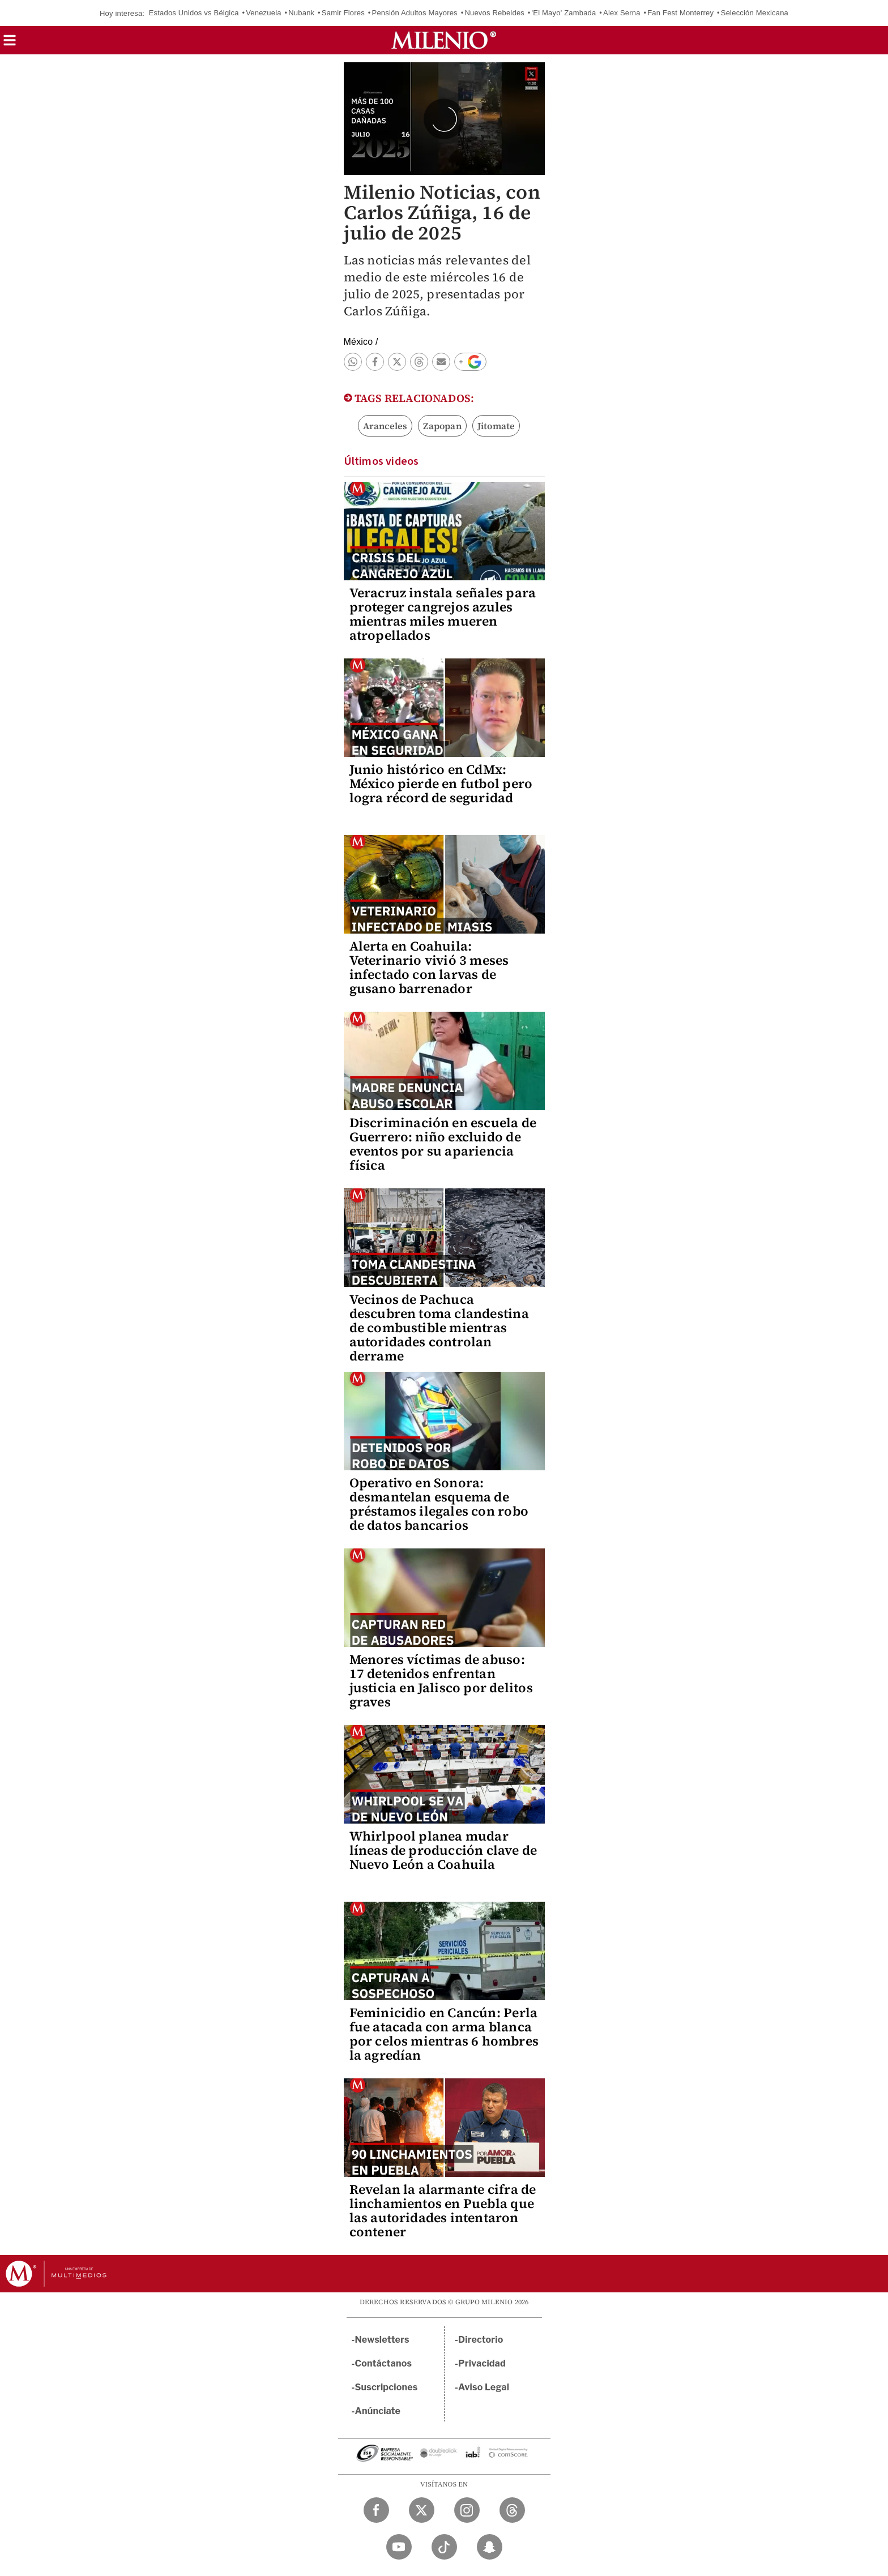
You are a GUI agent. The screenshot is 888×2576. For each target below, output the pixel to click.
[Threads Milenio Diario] (512, 2510)
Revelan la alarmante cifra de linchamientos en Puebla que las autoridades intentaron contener (442, 2210)
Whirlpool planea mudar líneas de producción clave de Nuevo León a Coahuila (443, 1850)
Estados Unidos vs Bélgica (194, 12)
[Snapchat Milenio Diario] (489, 2547)
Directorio (480, 2339)
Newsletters (382, 2339)
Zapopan (442, 426)
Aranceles (385, 426)
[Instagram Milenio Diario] (467, 2510)
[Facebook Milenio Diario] (376, 2510)
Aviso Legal (483, 2387)
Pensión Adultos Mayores (415, 12)
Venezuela (263, 12)
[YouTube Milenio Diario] (399, 2547)
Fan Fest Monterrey (680, 12)
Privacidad (482, 2363)
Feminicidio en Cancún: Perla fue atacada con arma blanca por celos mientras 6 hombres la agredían (444, 2034)
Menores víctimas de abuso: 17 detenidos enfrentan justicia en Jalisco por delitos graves (441, 1680)
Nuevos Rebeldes (494, 12)
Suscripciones (386, 2387)
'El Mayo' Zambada (564, 12)
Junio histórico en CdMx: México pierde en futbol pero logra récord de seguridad (441, 783)
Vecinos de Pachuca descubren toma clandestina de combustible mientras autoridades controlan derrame (439, 1327)
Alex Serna (622, 12)
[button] (9, 44)
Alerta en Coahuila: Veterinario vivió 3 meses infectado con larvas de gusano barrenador (429, 967)
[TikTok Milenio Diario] (444, 2547)
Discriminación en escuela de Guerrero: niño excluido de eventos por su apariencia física (443, 1144)
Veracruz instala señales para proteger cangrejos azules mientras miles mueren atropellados (442, 614)
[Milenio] (443, 40)
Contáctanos (383, 2363)
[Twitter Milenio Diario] (421, 2510)
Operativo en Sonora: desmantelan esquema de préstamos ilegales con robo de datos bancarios (438, 1504)
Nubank (301, 12)
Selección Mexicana (754, 12)
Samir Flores (343, 12)
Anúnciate (377, 2411)
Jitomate (496, 426)
